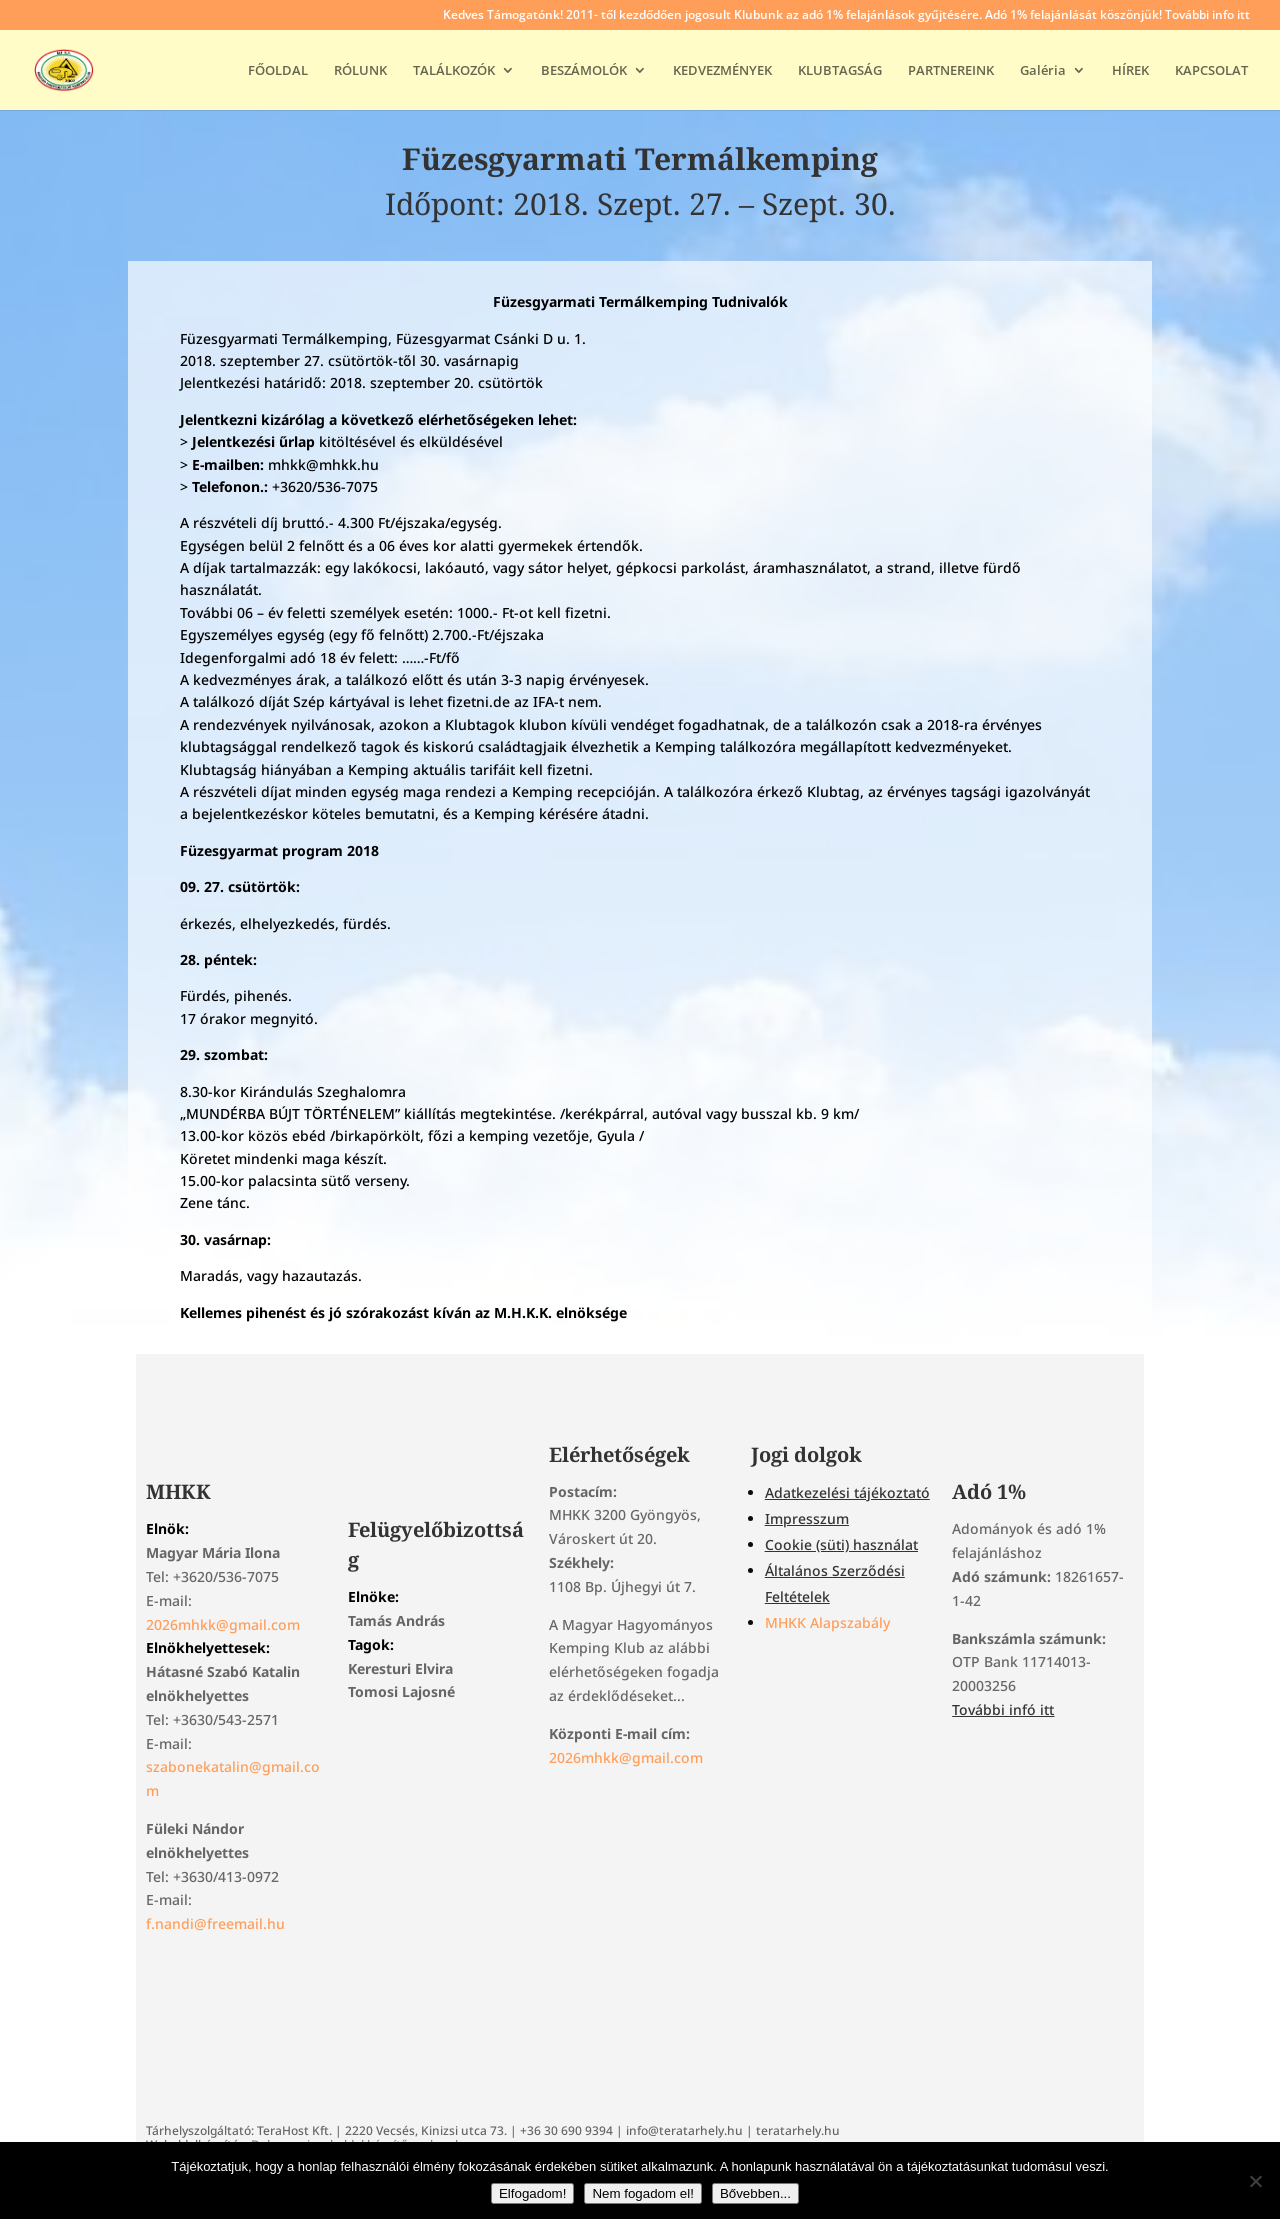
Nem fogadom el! (643, 2193)
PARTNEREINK (951, 71)
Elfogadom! (532, 2193)
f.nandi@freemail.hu (215, 1923)
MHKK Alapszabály (827, 1622)
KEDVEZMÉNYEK (722, 71)
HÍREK (1130, 71)
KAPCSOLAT (1211, 71)
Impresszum (807, 1518)
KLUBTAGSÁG (840, 71)
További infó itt (1003, 1709)
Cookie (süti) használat (841, 1544)
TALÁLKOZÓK (454, 71)
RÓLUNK (360, 71)
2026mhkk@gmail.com (223, 1624)
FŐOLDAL (278, 71)
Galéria (1043, 71)
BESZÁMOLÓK (584, 71)
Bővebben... (755, 2193)
